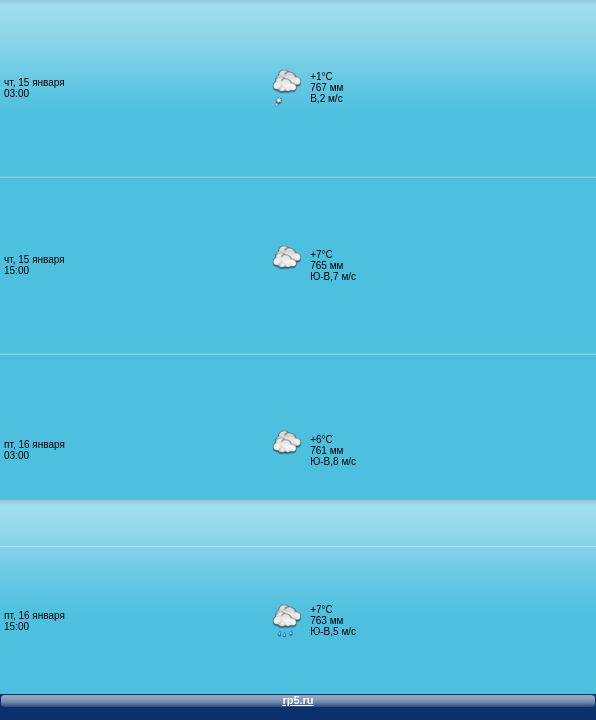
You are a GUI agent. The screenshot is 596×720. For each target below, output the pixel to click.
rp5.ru (297, 700)
